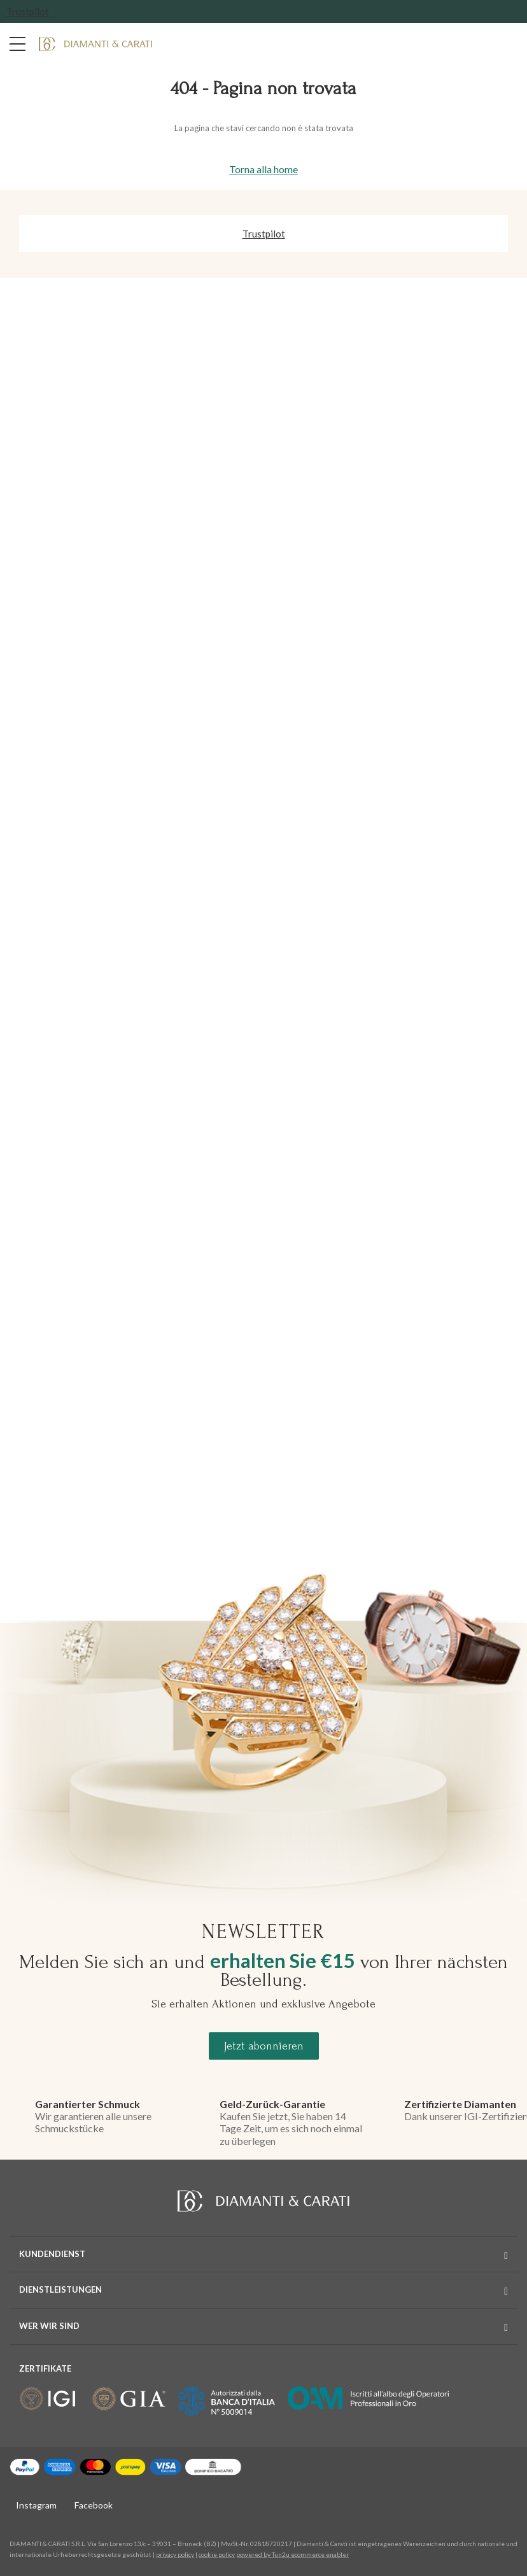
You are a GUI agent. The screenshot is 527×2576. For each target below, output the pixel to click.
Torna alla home (263, 169)
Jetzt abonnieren (264, 2046)
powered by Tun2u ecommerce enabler (292, 2554)
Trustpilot (27, 11)
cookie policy (217, 2554)
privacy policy (175, 2554)
